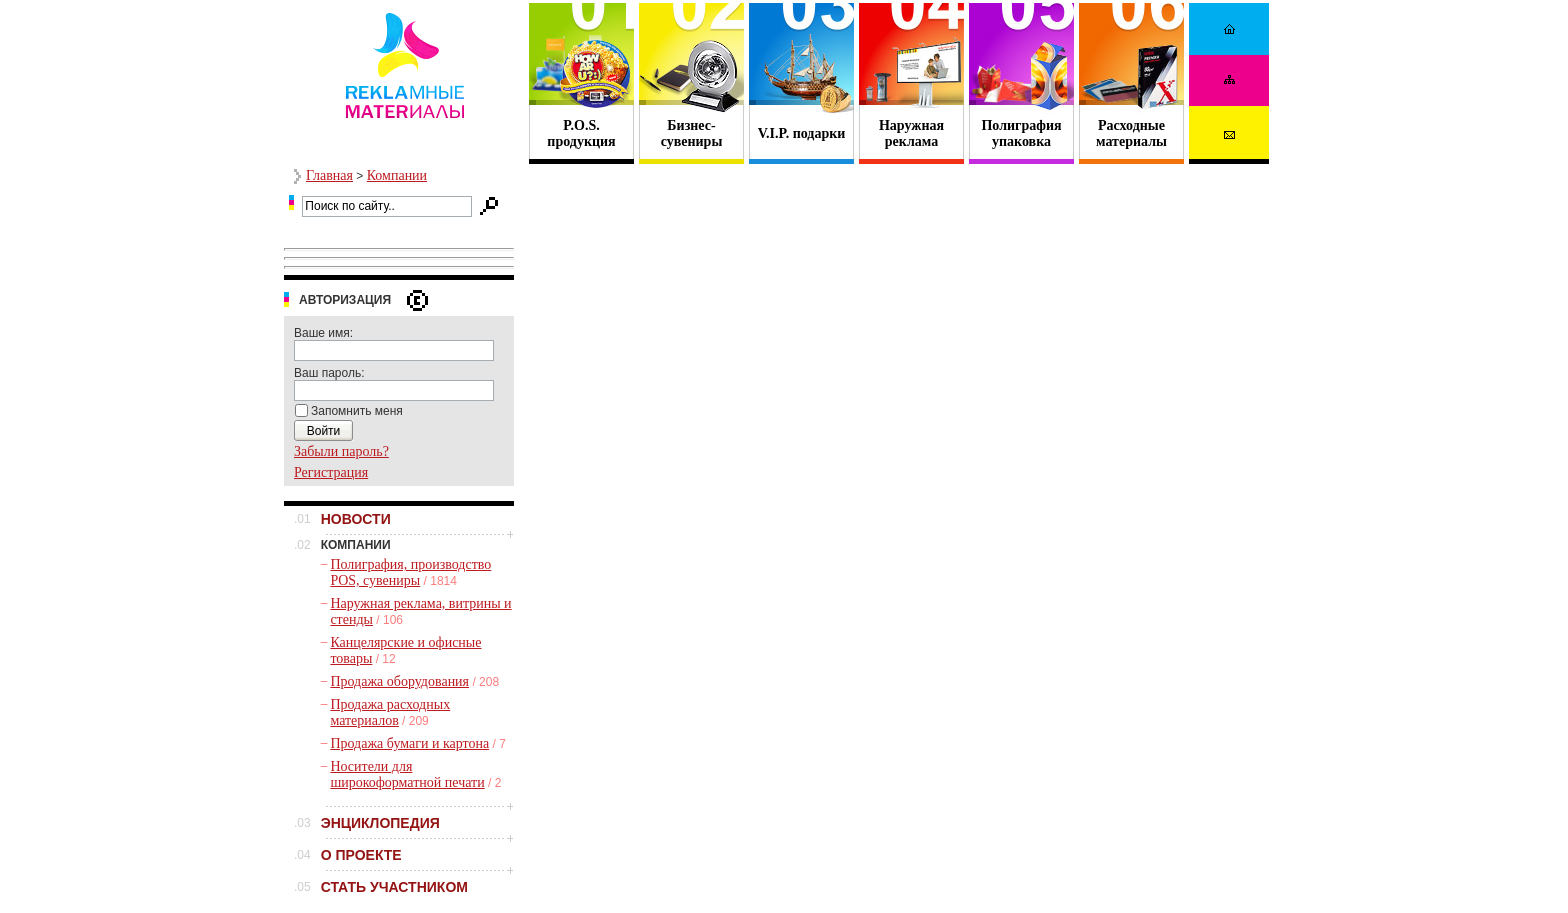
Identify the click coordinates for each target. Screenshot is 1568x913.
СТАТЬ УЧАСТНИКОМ (394, 887)
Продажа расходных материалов (390, 712)
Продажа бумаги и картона (409, 743)
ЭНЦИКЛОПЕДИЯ (380, 823)
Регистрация (331, 472)
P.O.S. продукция (581, 133)
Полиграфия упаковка (1021, 133)
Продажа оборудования (399, 681)
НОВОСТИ (356, 519)
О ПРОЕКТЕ (361, 855)
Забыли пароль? (341, 451)
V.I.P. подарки (802, 133)
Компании (397, 175)
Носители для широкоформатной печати (407, 774)
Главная (329, 175)
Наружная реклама (911, 133)
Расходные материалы (1131, 133)
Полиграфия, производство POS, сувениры (410, 572)
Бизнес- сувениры (692, 133)
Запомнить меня (357, 411)
